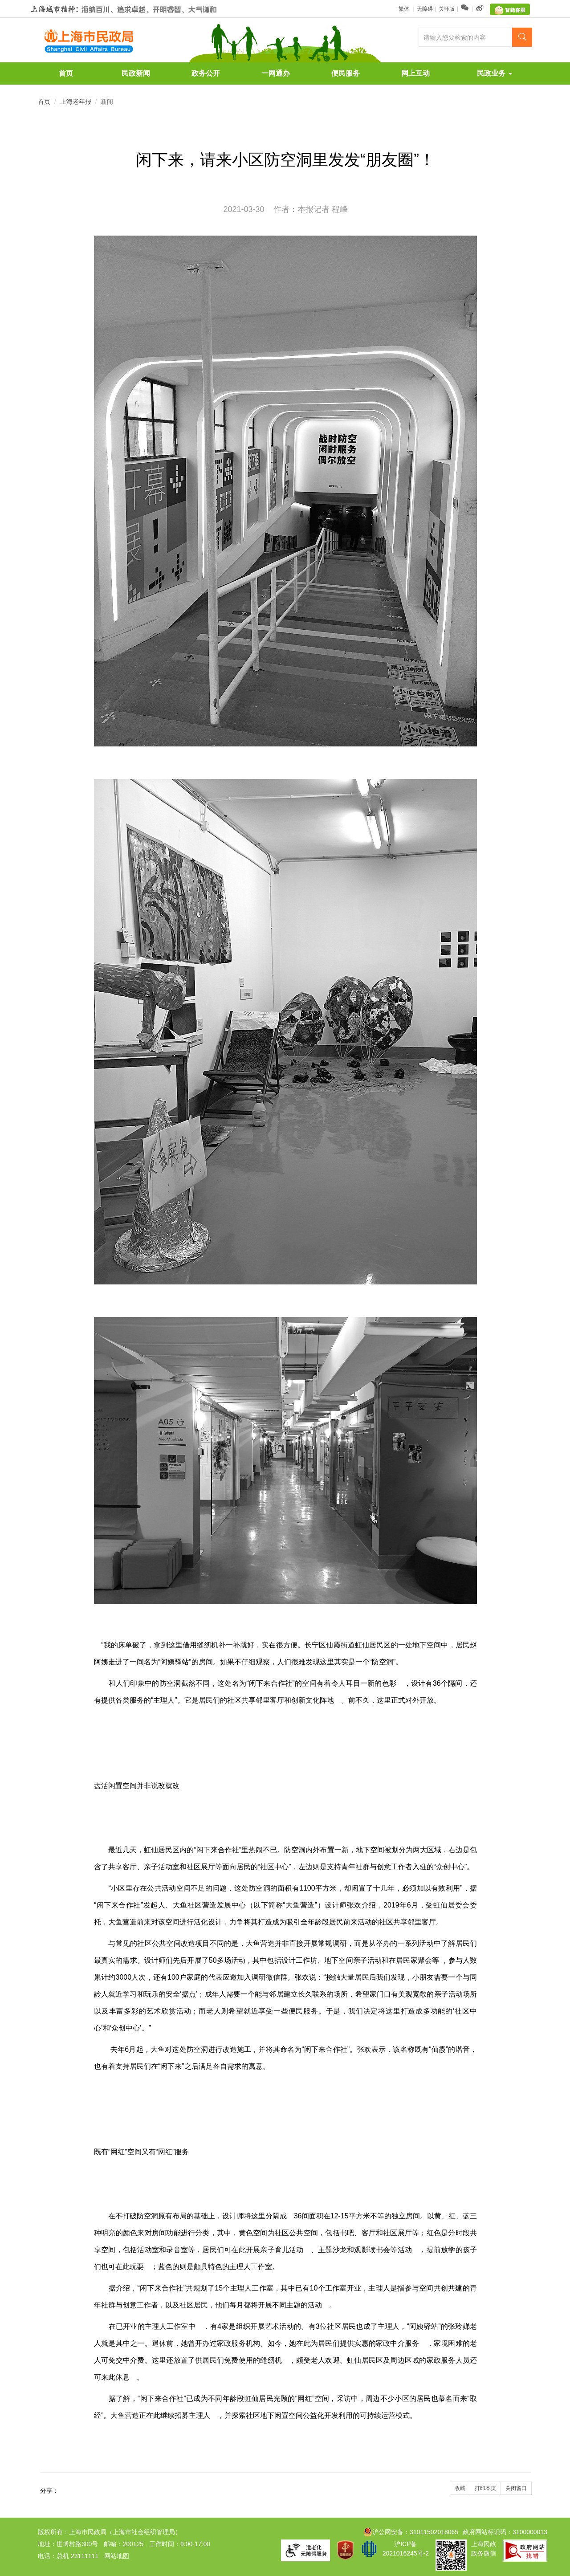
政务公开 (205, 73)
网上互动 (415, 73)
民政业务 (494, 73)
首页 (66, 73)
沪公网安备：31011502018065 (410, 2531)
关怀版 (447, 9)
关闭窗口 (516, 2488)
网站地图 (116, 2556)
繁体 (405, 9)
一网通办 (275, 73)
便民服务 (345, 73)
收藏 (460, 2488)
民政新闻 (136, 73)
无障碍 (425, 9)
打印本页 (485, 2488)
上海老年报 (75, 101)
